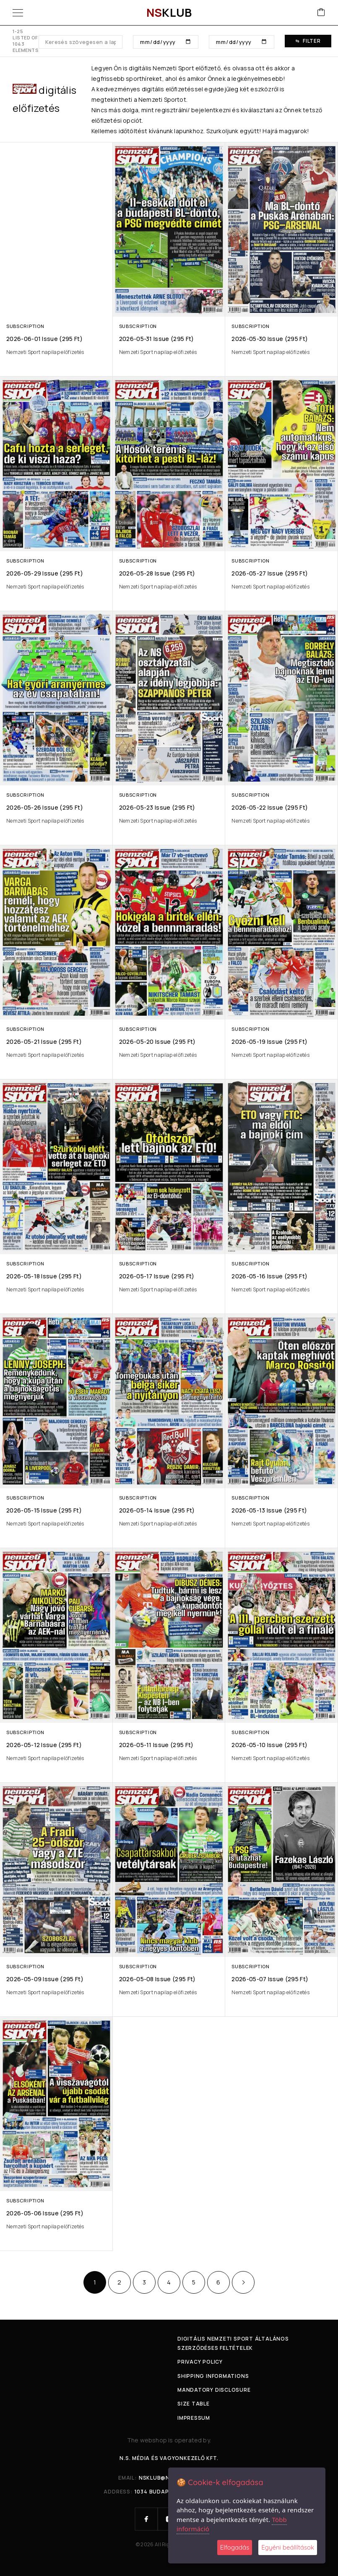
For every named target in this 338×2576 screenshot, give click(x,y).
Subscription (25, 326)
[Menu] (18, 12)
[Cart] (321, 13)
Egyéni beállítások (287, 2547)
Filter (308, 40)
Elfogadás (234, 2547)
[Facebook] (146, 2519)
